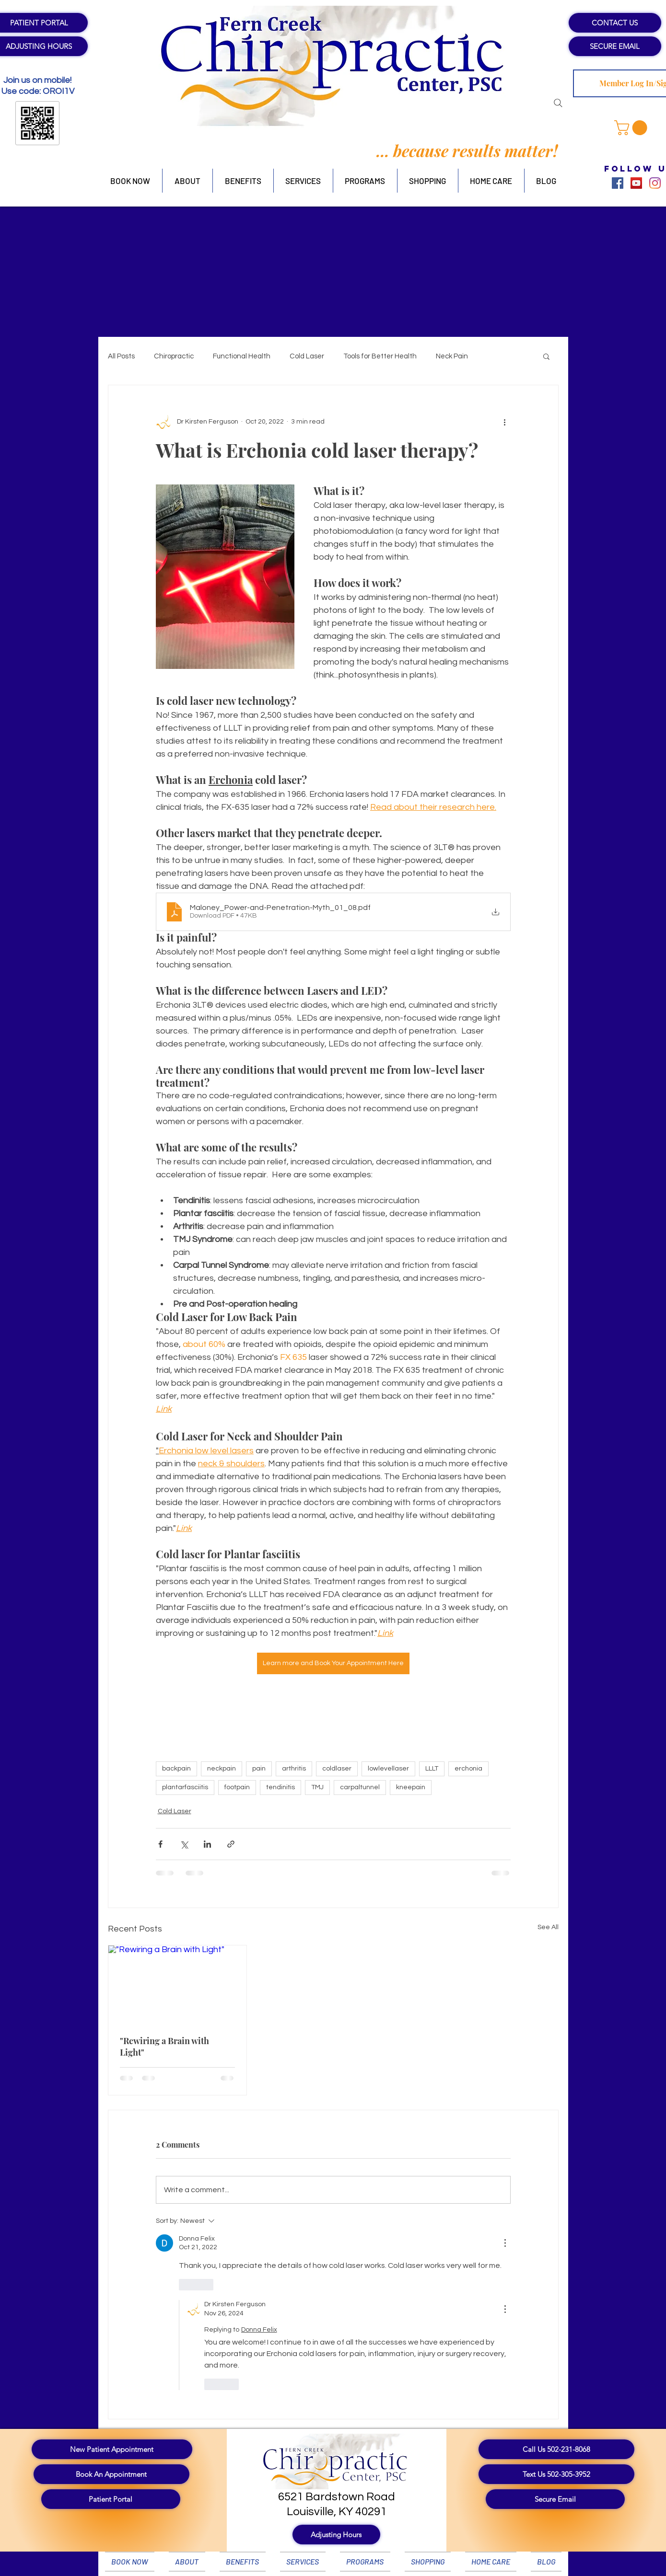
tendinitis (280, 1787)
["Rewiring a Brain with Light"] (177, 1984)
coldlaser (336, 1768)
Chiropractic (174, 356)
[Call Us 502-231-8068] (556, 2449)
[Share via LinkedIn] (207, 1844)
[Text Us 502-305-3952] (556, 2474)
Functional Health (241, 356)
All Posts (121, 356)
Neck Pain (452, 356)
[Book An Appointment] (111, 2474)
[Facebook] (617, 183)
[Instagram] (655, 183)
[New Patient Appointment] (112, 2449)
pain (259, 1768)
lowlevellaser (388, 1768)
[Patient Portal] (110, 2499)
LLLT (431, 1768)
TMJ (317, 1787)
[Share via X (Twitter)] (183, 1844)
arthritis (294, 1768)
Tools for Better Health (380, 356)
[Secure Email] (555, 2499)
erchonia (468, 1768)
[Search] (558, 103)
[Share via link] (230, 1844)
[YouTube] (636, 183)
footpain (237, 1787)
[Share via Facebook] (160, 1844)
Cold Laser (307, 356)
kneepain (410, 1787)
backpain (176, 1768)
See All (548, 1927)
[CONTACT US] (615, 23)
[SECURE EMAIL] (615, 46)
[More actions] (505, 421)
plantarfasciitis (185, 1787)
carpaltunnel (360, 1787)
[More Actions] (505, 2243)
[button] (632, 127)
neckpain (221, 1768)
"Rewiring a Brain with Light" (164, 2046)
